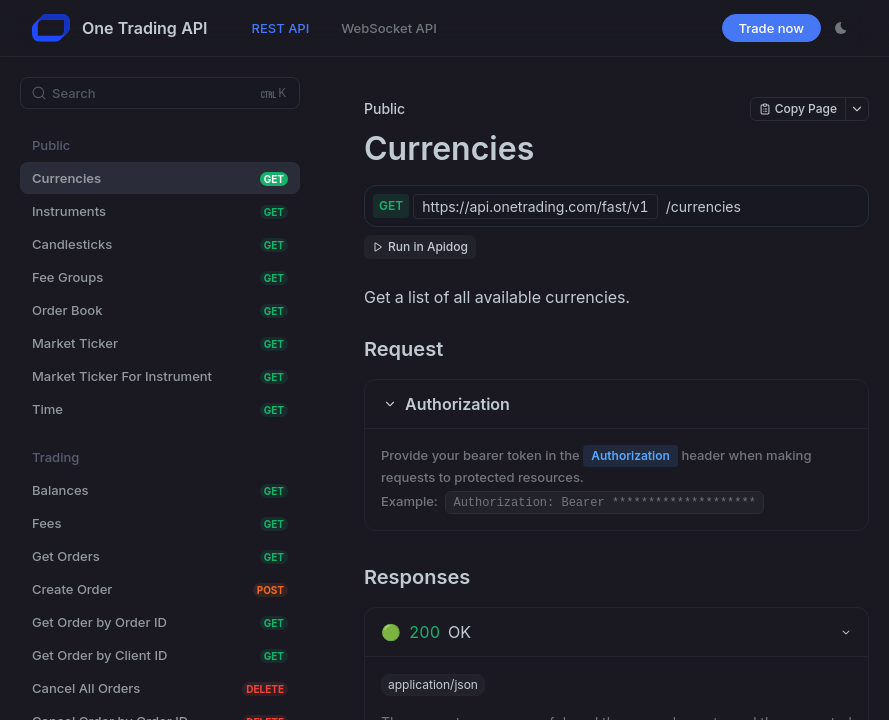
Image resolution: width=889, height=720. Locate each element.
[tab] (616, 632)
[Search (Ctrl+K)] (160, 93)
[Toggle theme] (841, 28)
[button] (616, 404)
